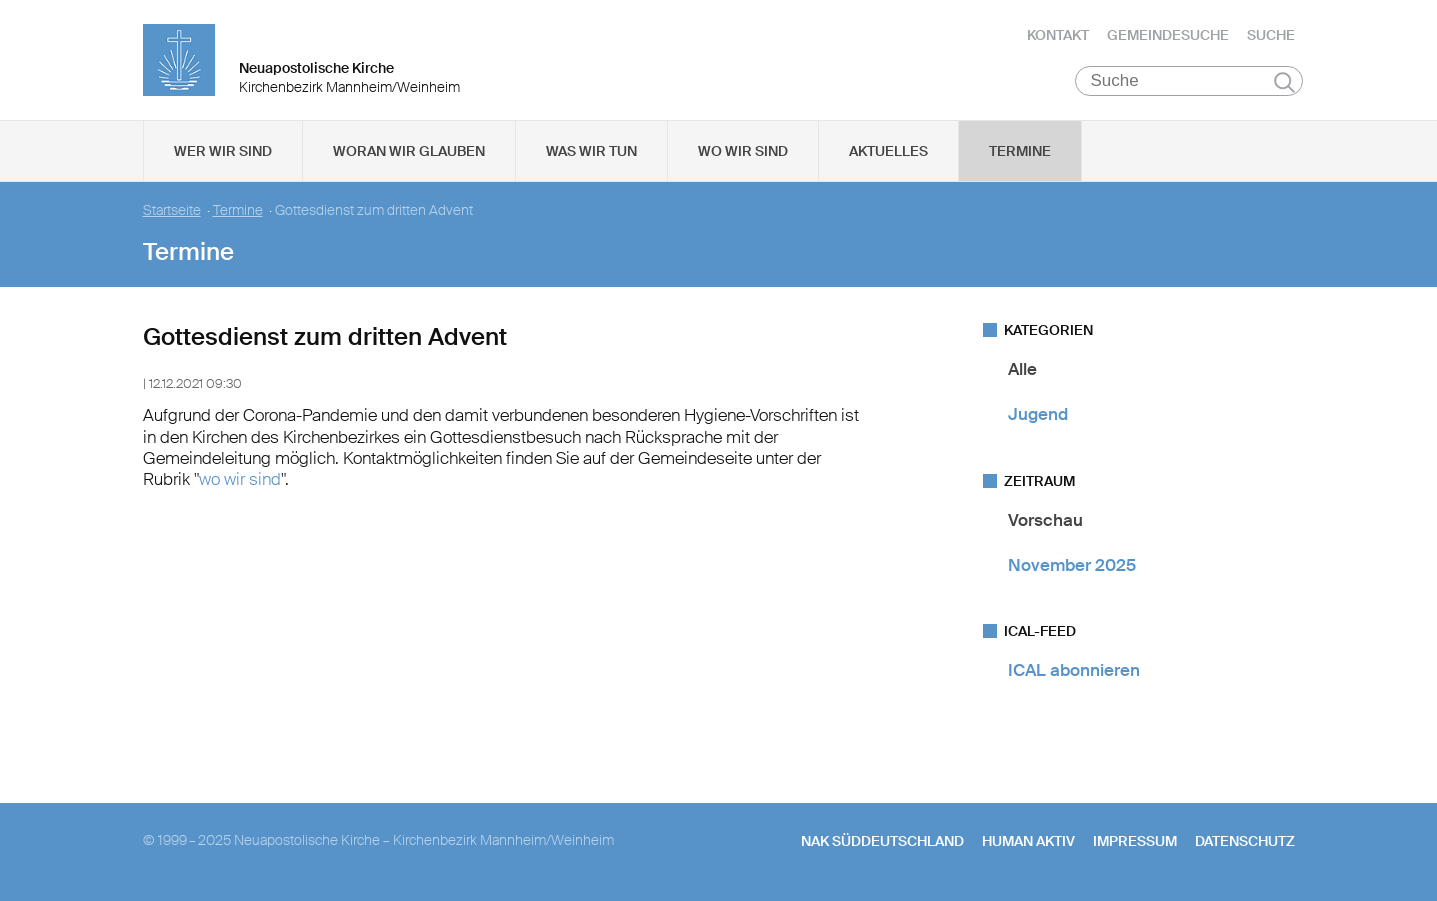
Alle (1022, 369)
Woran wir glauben (409, 151)
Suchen (1284, 82)
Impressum (1135, 841)
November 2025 (1072, 565)
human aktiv (1028, 841)
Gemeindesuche (1168, 35)
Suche (1271, 35)
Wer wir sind (223, 151)
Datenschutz (1245, 841)
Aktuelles (888, 151)
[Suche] (1189, 81)
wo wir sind (240, 479)
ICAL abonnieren (1074, 670)
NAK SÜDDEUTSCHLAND (882, 841)
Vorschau (1045, 520)
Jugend (1038, 414)
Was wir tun (591, 151)
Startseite (172, 210)
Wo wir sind (743, 151)
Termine (1020, 151)
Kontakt (1058, 35)
